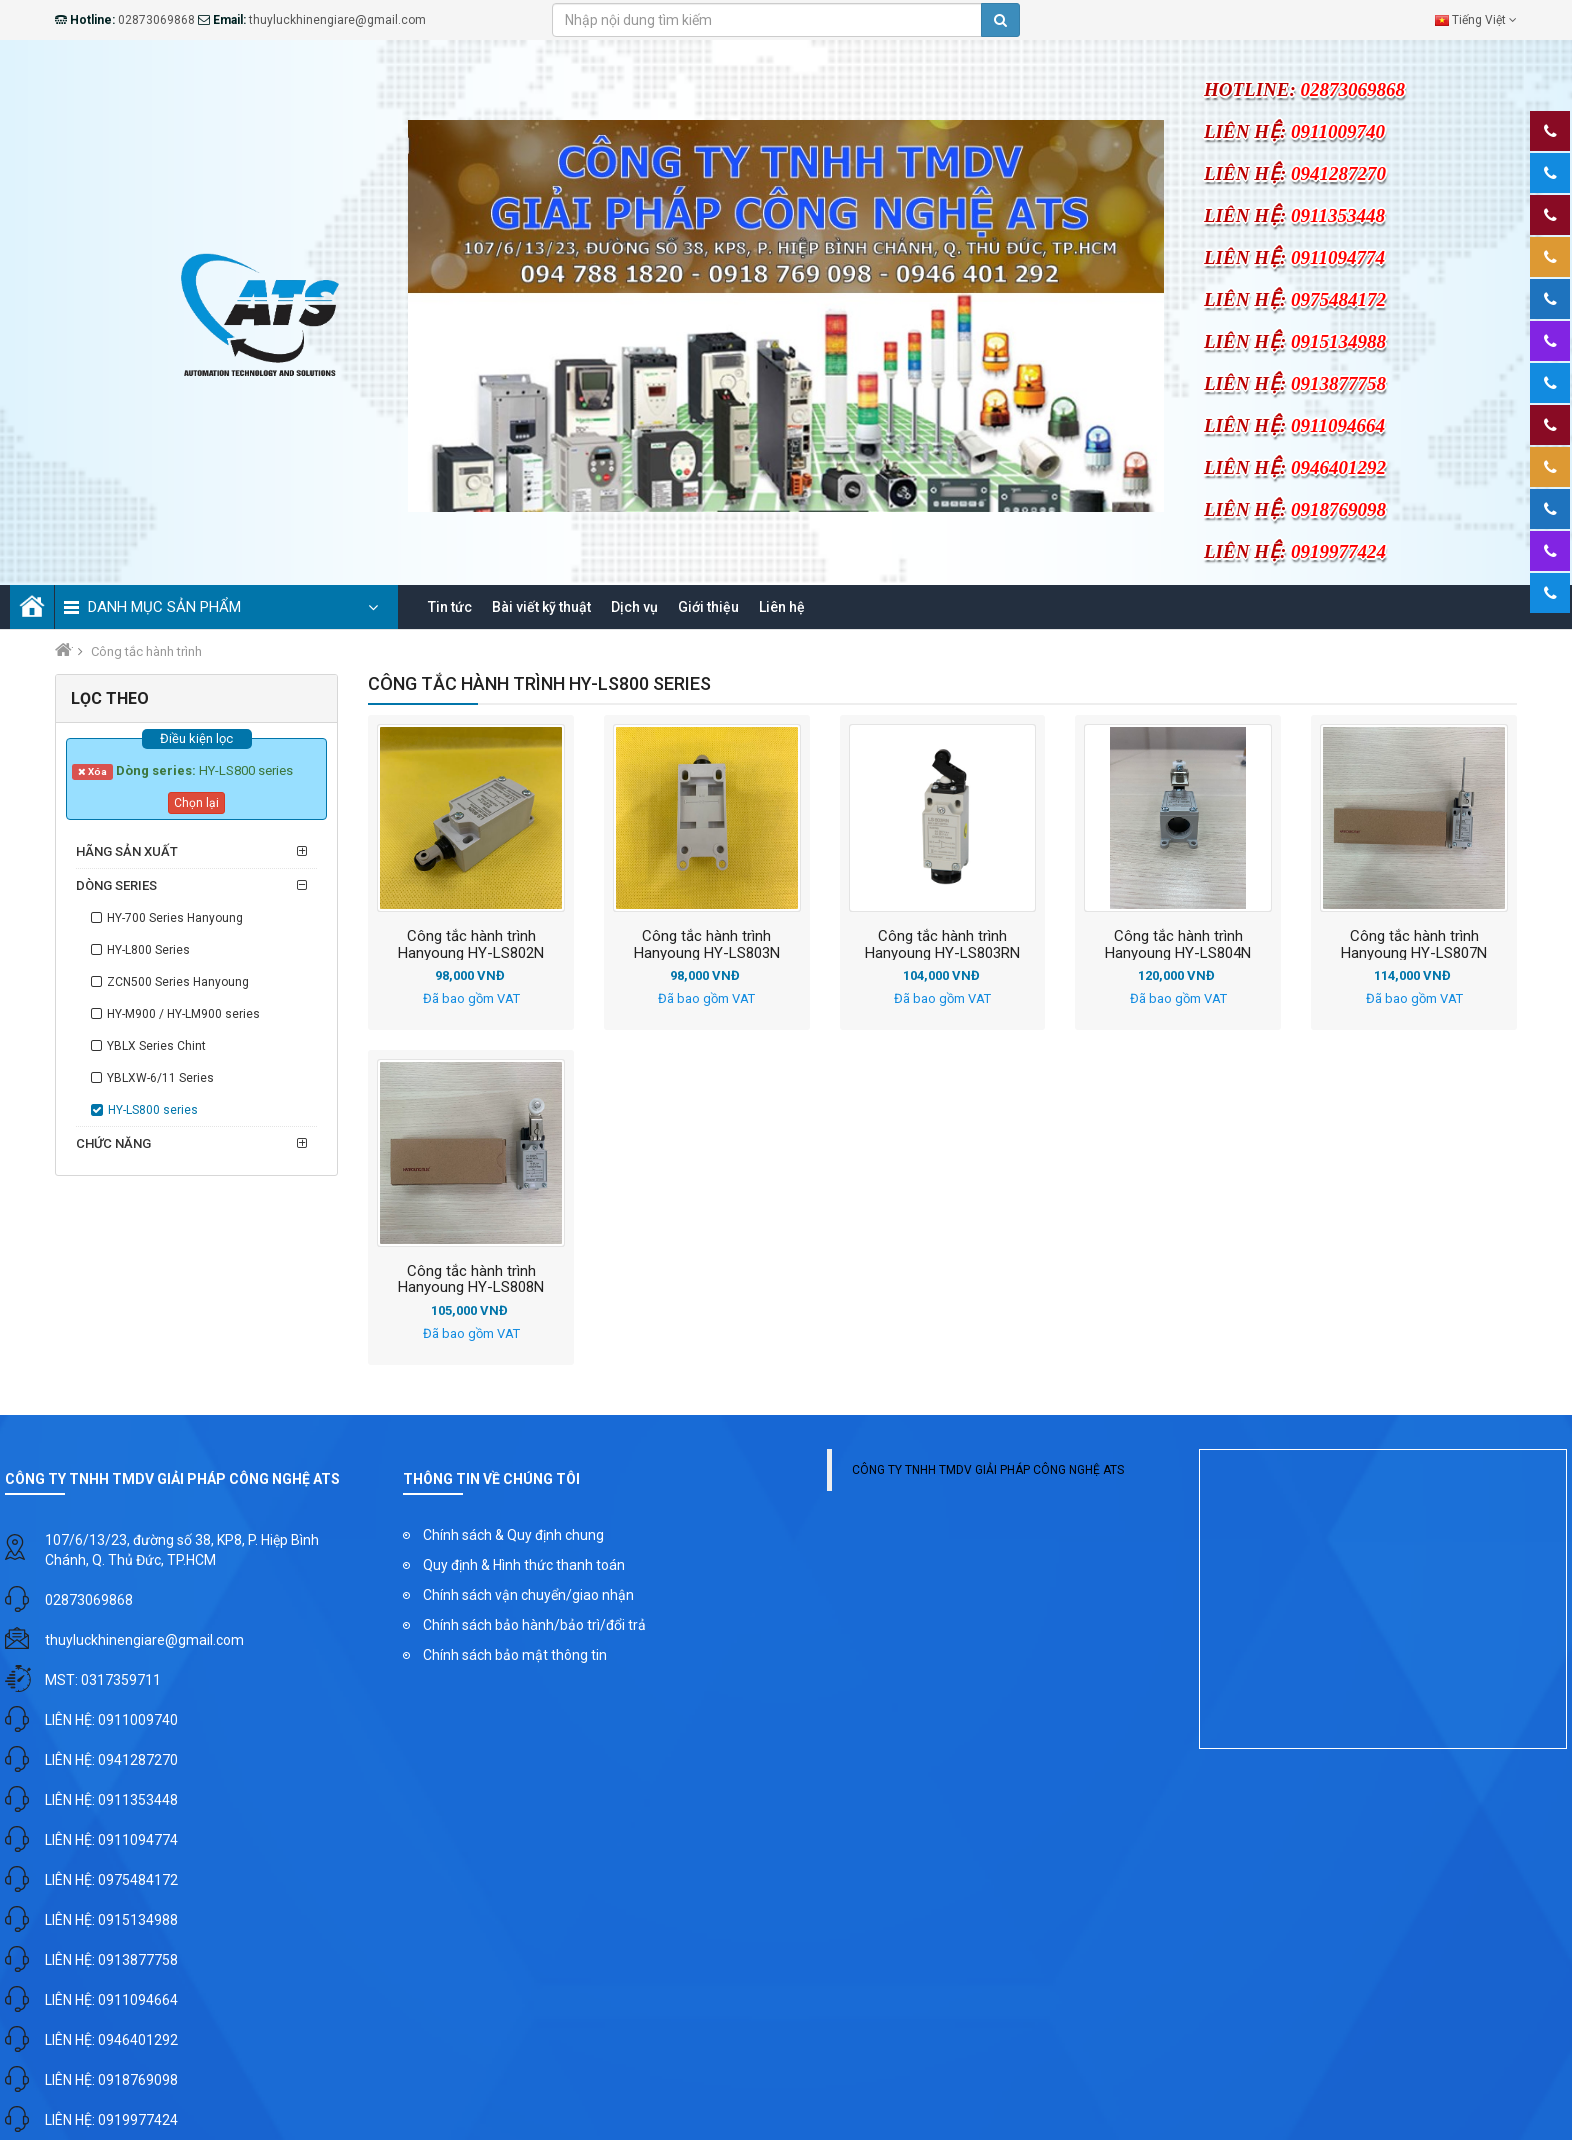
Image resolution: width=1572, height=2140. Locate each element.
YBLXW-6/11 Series (160, 1081)
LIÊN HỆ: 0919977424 (111, 2123)
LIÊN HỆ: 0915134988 (111, 1923)
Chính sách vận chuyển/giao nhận (528, 1598)
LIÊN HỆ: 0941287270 (111, 1763)
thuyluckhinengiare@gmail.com (144, 1643)
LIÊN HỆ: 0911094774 (111, 1843)
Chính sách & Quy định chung (513, 1538)
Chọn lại (196, 806)
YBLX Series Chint (156, 1049)
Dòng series (116, 888)
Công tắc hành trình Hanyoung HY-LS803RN (942, 947)
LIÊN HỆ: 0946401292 (111, 2043)
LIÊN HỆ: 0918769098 (111, 2083)
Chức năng (113, 1146)
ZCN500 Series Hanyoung (178, 985)
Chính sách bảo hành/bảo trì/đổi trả (534, 1628)
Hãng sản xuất (127, 854)
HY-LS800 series (153, 1113)
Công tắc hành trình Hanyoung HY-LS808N (471, 1282)
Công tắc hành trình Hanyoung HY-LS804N (1178, 947)
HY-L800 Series (148, 953)
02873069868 (89, 1603)
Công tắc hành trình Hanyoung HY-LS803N (707, 947)
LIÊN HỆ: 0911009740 (111, 1723)
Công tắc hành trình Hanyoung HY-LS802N (471, 947)
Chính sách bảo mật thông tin (515, 1658)
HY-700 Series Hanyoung (175, 921)
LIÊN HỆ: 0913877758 (111, 1963)
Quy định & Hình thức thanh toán (524, 1568)
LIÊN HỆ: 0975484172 (111, 1883)
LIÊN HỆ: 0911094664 (111, 2003)
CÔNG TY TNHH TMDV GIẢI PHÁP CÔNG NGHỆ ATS (988, 1473)
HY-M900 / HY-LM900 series (183, 1017)
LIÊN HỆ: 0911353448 (111, 1803)
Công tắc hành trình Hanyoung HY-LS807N (1414, 947)
